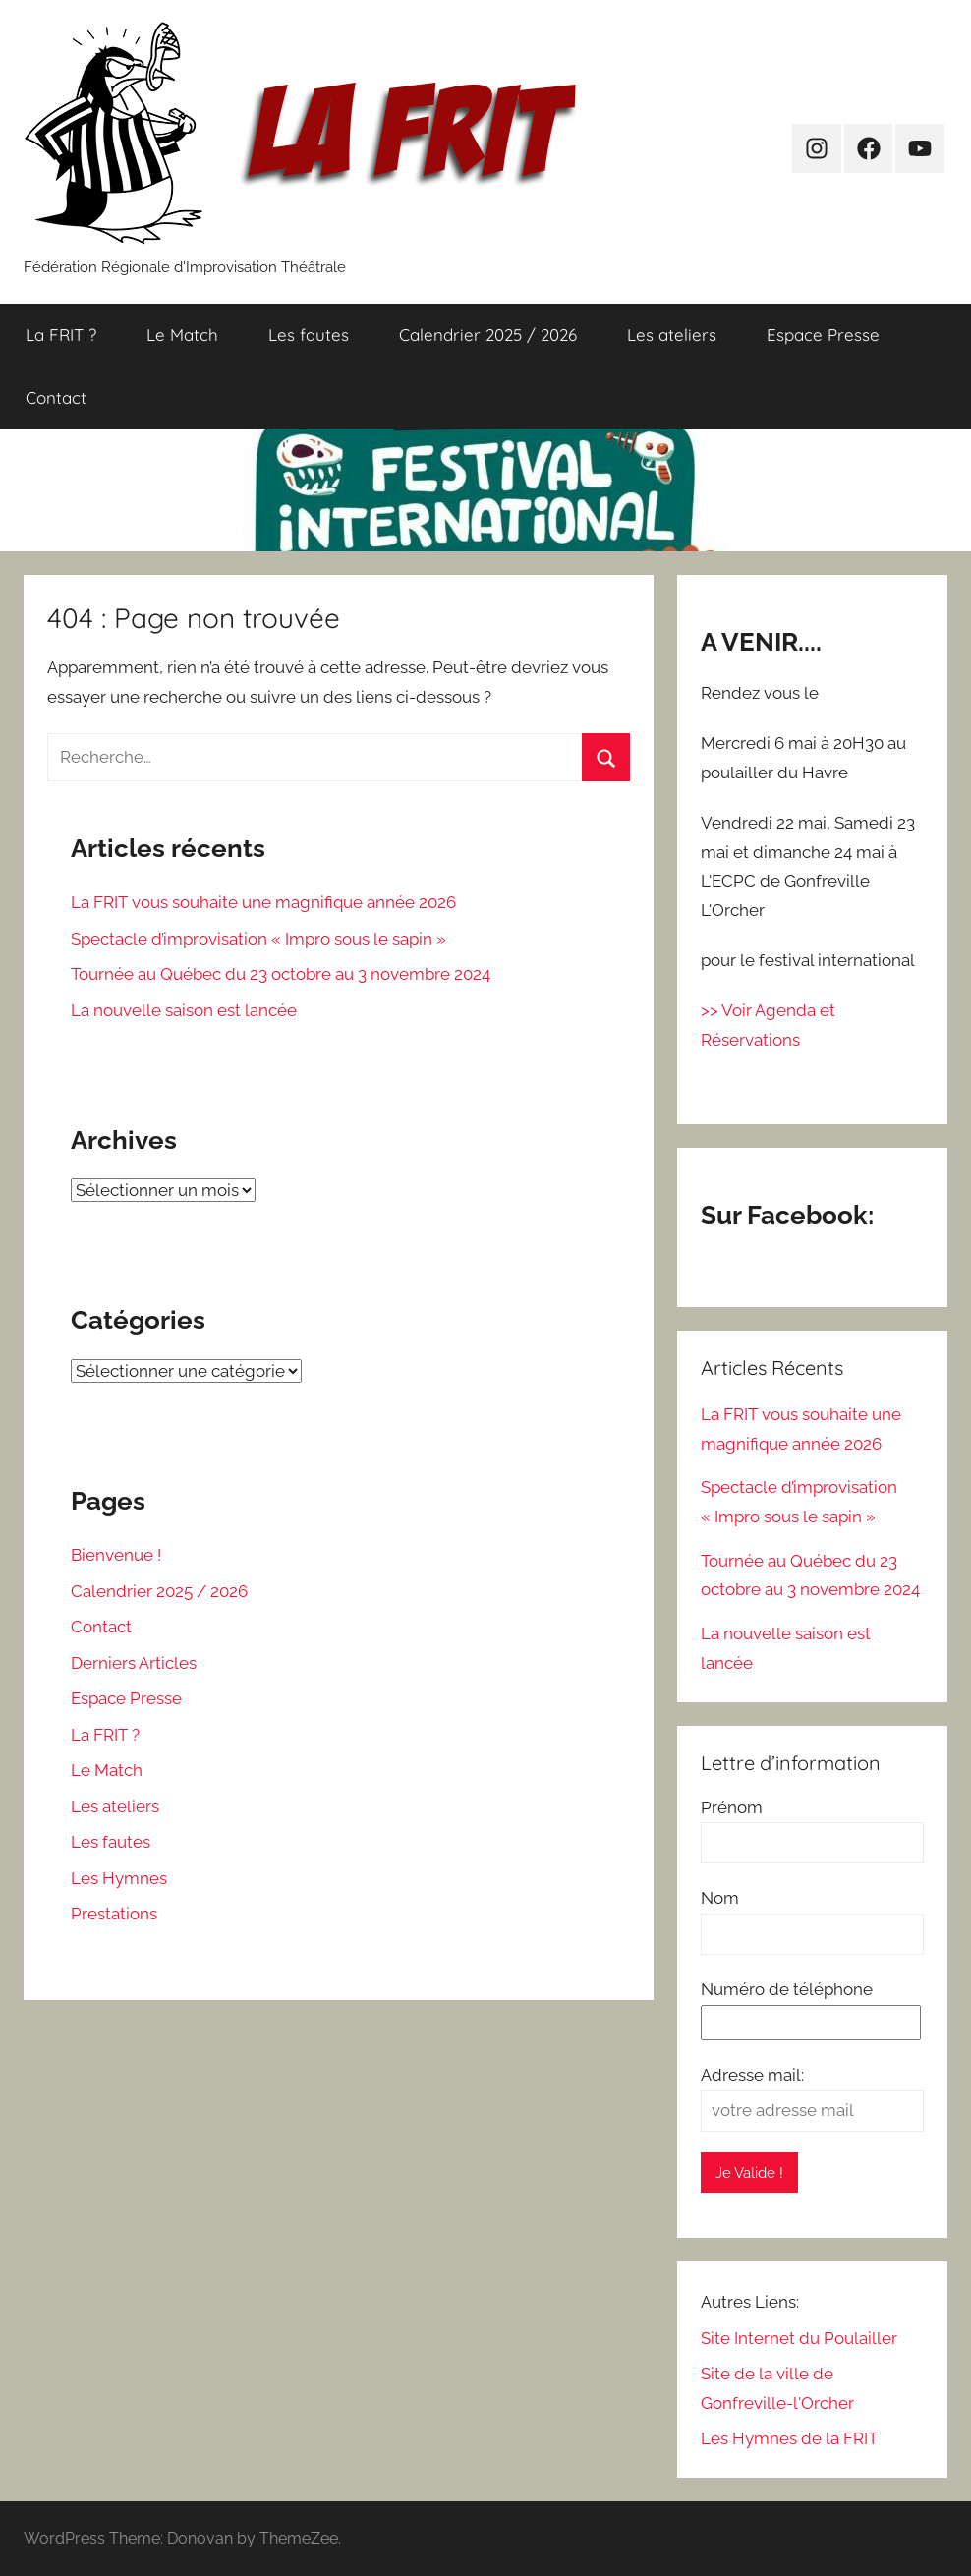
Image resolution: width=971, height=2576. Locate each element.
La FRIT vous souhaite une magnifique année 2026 (263, 902)
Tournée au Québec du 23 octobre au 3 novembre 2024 (280, 974)
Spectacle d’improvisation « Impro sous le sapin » (258, 938)
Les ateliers (671, 334)
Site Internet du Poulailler (799, 2338)
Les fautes (308, 334)
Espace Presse (823, 334)
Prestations (114, 1913)
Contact (56, 397)
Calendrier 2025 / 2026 (488, 334)
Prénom (732, 1807)
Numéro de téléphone (787, 1989)
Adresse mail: (752, 2075)
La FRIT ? (61, 334)
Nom (720, 1898)
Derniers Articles (134, 1663)
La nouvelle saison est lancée (184, 1010)
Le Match (182, 334)
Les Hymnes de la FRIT (789, 2438)
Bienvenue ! (116, 1555)
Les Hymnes (119, 1878)
